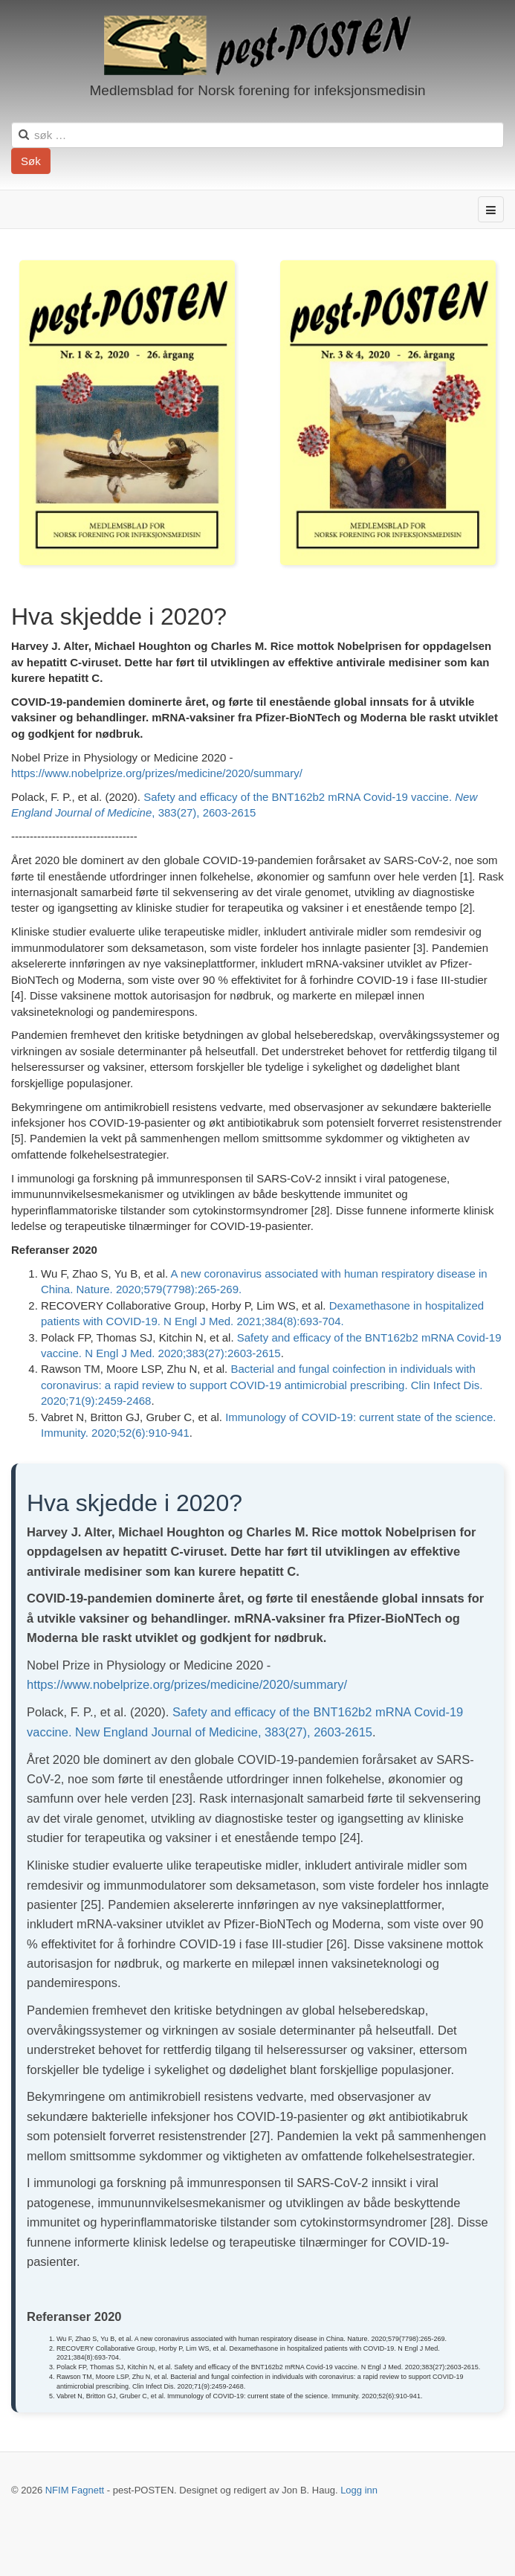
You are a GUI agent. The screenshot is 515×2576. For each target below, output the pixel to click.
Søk (31, 161)
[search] (257, 135)
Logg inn (359, 2490)
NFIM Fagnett (74, 2490)
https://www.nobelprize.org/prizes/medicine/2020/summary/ (156, 773)
